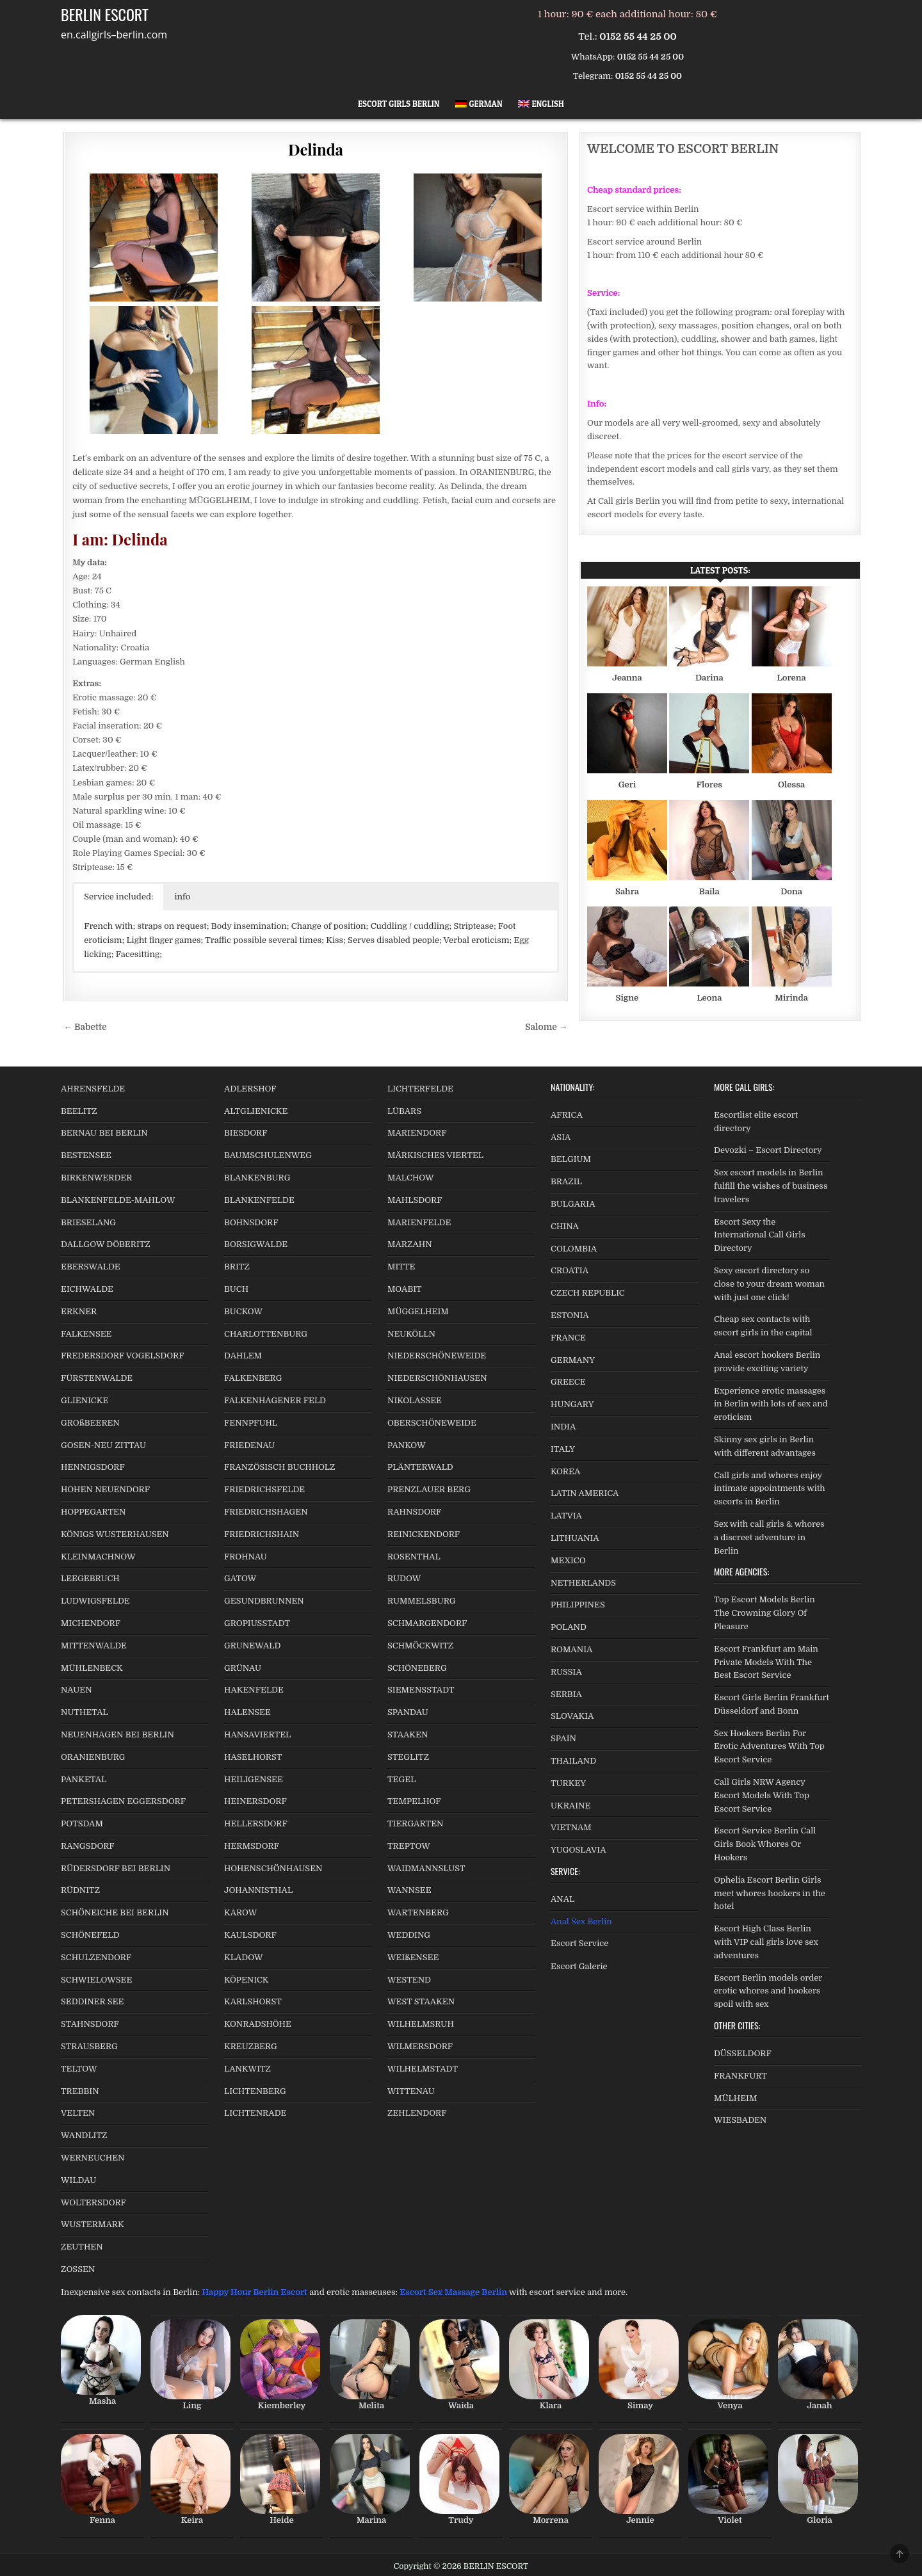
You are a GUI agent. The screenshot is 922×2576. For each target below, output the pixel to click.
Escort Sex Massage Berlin (453, 2292)
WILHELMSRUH (420, 2024)
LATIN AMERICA (585, 1493)
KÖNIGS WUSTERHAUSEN (115, 1534)
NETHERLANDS (583, 1583)
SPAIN (563, 1738)
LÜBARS (404, 1111)
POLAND (568, 1627)
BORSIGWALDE (255, 1244)
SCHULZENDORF (96, 1957)
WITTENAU (411, 2091)
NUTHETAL (84, 1712)
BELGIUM (571, 1159)
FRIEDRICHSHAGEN (266, 1512)
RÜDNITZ (80, 1890)
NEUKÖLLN (411, 1334)
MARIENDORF (416, 1133)
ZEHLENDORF (416, 2113)
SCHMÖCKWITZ (420, 1645)
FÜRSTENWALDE (97, 1378)
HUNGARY (572, 1404)
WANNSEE (409, 1890)
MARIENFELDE (419, 1222)
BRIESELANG (88, 1222)
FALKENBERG (253, 1378)
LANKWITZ (247, 2068)
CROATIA (569, 1270)
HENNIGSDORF (93, 1467)
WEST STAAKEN (421, 2001)
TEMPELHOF (414, 1801)
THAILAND (573, 1761)
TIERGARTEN (415, 1823)
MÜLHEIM (735, 2098)
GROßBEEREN (90, 1423)
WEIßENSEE (413, 1957)
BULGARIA (573, 1204)
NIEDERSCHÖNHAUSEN (437, 1378)
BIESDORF (246, 1133)
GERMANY (573, 1360)
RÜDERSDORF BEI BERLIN (115, 1868)
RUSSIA (566, 1672)
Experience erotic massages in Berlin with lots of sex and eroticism (771, 1404)
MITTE (401, 1266)
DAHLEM (243, 1355)
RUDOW (404, 1578)
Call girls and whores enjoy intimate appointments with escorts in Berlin (769, 1488)
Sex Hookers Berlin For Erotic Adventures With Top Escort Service (769, 1746)
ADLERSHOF (250, 1088)
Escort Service (579, 1943)
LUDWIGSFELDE (95, 1601)
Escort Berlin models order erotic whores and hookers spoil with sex (768, 1991)
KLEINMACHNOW (98, 1556)
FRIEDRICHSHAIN (261, 1534)
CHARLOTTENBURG (265, 1334)
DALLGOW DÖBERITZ (105, 1244)
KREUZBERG (250, 2046)
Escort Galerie (579, 1966)
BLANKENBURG (257, 1177)
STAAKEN (407, 1734)
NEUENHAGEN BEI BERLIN (117, 1734)
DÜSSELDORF (743, 2053)
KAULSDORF (250, 1935)
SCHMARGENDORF (427, 1623)
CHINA (565, 1226)
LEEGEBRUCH (90, 1578)
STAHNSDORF (90, 2024)
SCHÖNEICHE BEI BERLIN (115, 1912)
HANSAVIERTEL (257, 1734)
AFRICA (567, 1115)
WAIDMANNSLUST (426, 1868)
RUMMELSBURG (421, 1601)
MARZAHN (409, 1244)
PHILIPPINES (578, 1604)
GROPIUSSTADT (257, 1623)
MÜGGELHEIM (418, 1311)
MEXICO (568, 1560)
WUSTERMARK (92, 2224)
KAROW (240, 1912)
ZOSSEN (78, 2269)
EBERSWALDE (90, 1266)
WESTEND (409, 1979)
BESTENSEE (86, 1155)
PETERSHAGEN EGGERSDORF (123, 1801)
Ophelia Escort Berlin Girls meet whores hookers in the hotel (769, 1893)
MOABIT (404, 1289)
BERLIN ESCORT (105, 14)
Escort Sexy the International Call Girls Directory (759, 1235)
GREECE (568, 1382)
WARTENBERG (418, 1912)
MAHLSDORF (414, 1200)
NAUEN (76, 1690)
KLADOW (243, 1957)
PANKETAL (83, 1779)
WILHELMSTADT (422, 2068)
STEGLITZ (408, 1757)
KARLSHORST (253, 2001)
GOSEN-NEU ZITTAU (103, 1445)
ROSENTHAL (414, 1556)
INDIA (563, 1426)
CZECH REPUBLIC (588, 1293)
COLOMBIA (574, 1248)
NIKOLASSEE (414, 1400)
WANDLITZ (84, 2135)
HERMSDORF (251, 1846)
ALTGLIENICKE (255, 1111)
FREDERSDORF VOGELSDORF (122, 1355)
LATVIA (566, 1515)
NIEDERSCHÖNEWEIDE (436, 1355)
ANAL (562, 1899)
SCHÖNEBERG (417, 1668)
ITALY (563, 1449)
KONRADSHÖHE (257, 2024)
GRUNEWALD (252, 1645)
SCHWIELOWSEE (96, 1979)
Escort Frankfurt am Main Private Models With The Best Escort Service (766, 1662)
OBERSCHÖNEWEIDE (431, 1423)
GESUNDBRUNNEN (264, 1601)
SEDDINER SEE (92, 2001)
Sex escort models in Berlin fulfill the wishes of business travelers (770, 1186)
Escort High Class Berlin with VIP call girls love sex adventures (766, 1942)
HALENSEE (247, 1712)
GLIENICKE (84, 1400)
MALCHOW (410, 1177)
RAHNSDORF (414, 1512)
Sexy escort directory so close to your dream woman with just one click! (769, 1284)
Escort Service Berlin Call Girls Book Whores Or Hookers (765, 1844)
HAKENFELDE (254, 1690)
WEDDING (408, 1935)
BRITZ (237, 1266)
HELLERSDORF (255, 1823)
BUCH (236, 1289)
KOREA (565, 1471)
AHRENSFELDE (93, 1088)
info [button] (183, 896)
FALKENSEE (86, 1334)
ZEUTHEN (82, 2246)
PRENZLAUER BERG (429, 1489)
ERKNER (79, 1311)
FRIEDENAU (249, 1445)
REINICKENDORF (423, 1534)
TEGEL (401, 1779)
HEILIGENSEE (253, 1779)
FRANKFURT (740, 2076)
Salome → (546, 1027)
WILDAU (78, 2180)
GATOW (240, 1578)
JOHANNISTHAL (258, 1890)
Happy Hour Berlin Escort (254, 2292)
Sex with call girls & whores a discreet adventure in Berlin (769, 1537)
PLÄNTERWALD (420, 1467)
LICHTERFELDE (420, 1088)
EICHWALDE (87, 1289)
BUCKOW (243, 1311)
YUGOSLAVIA (578, 1850)
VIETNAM (571, 1827)
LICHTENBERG (255, 2091)
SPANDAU (407, 1712)
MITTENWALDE (94, 1645)
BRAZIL (566, 1181)
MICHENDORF (90, 1623)
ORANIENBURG (93, 1757)
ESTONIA (570, 1315)
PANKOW (406, 1445)
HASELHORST (253, 1757)
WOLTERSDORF (93, 2202)
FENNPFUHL (250, 1423)
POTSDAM (82, 1823)
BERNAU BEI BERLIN (104, 1133)
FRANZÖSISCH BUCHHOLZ (279, 1467)
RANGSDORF (88, 1846)
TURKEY (568, 1783)
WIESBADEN (740, 2120)
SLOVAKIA (572, 1716)
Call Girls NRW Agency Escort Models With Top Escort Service (761, 1795)
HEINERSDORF (255, 1801)
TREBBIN (80, 2091)
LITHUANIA (575, 1538)
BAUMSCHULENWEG (268, 1155)
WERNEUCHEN (93, 2157)
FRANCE (568, 1337)
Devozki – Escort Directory (768, 1150)
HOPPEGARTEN (93, 1512)
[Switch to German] (479, 104)
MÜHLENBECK (92, 1668)
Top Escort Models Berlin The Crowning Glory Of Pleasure (764, 1613)
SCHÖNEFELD (90, 1935)
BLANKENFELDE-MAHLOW (118, 1200)
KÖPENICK (246, 1979)
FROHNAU (245, 1556)
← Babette (84, 1027)
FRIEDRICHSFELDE (264, 1489)
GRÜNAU (242, 1668)
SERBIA (566, 1694)
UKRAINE (570, 1805)
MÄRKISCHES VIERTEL (435, 1155)
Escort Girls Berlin (399, 104)
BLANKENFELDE (259, 1200)
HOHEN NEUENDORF (105, 1489)
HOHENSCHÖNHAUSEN (273, 1868)
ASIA (560, 1137)
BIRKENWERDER (96, 1177)
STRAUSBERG (89, 2046)
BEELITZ (79, 1111)
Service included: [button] (118, 896)
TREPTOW (408, 1846)
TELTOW (79, 2068)
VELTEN (78, 2113)
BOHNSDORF (251, 1222)
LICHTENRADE (255, 2113)
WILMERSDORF (420, 2046)
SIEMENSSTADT (421, 1690)
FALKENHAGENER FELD (275, 1400)
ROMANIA (571, 1649)
